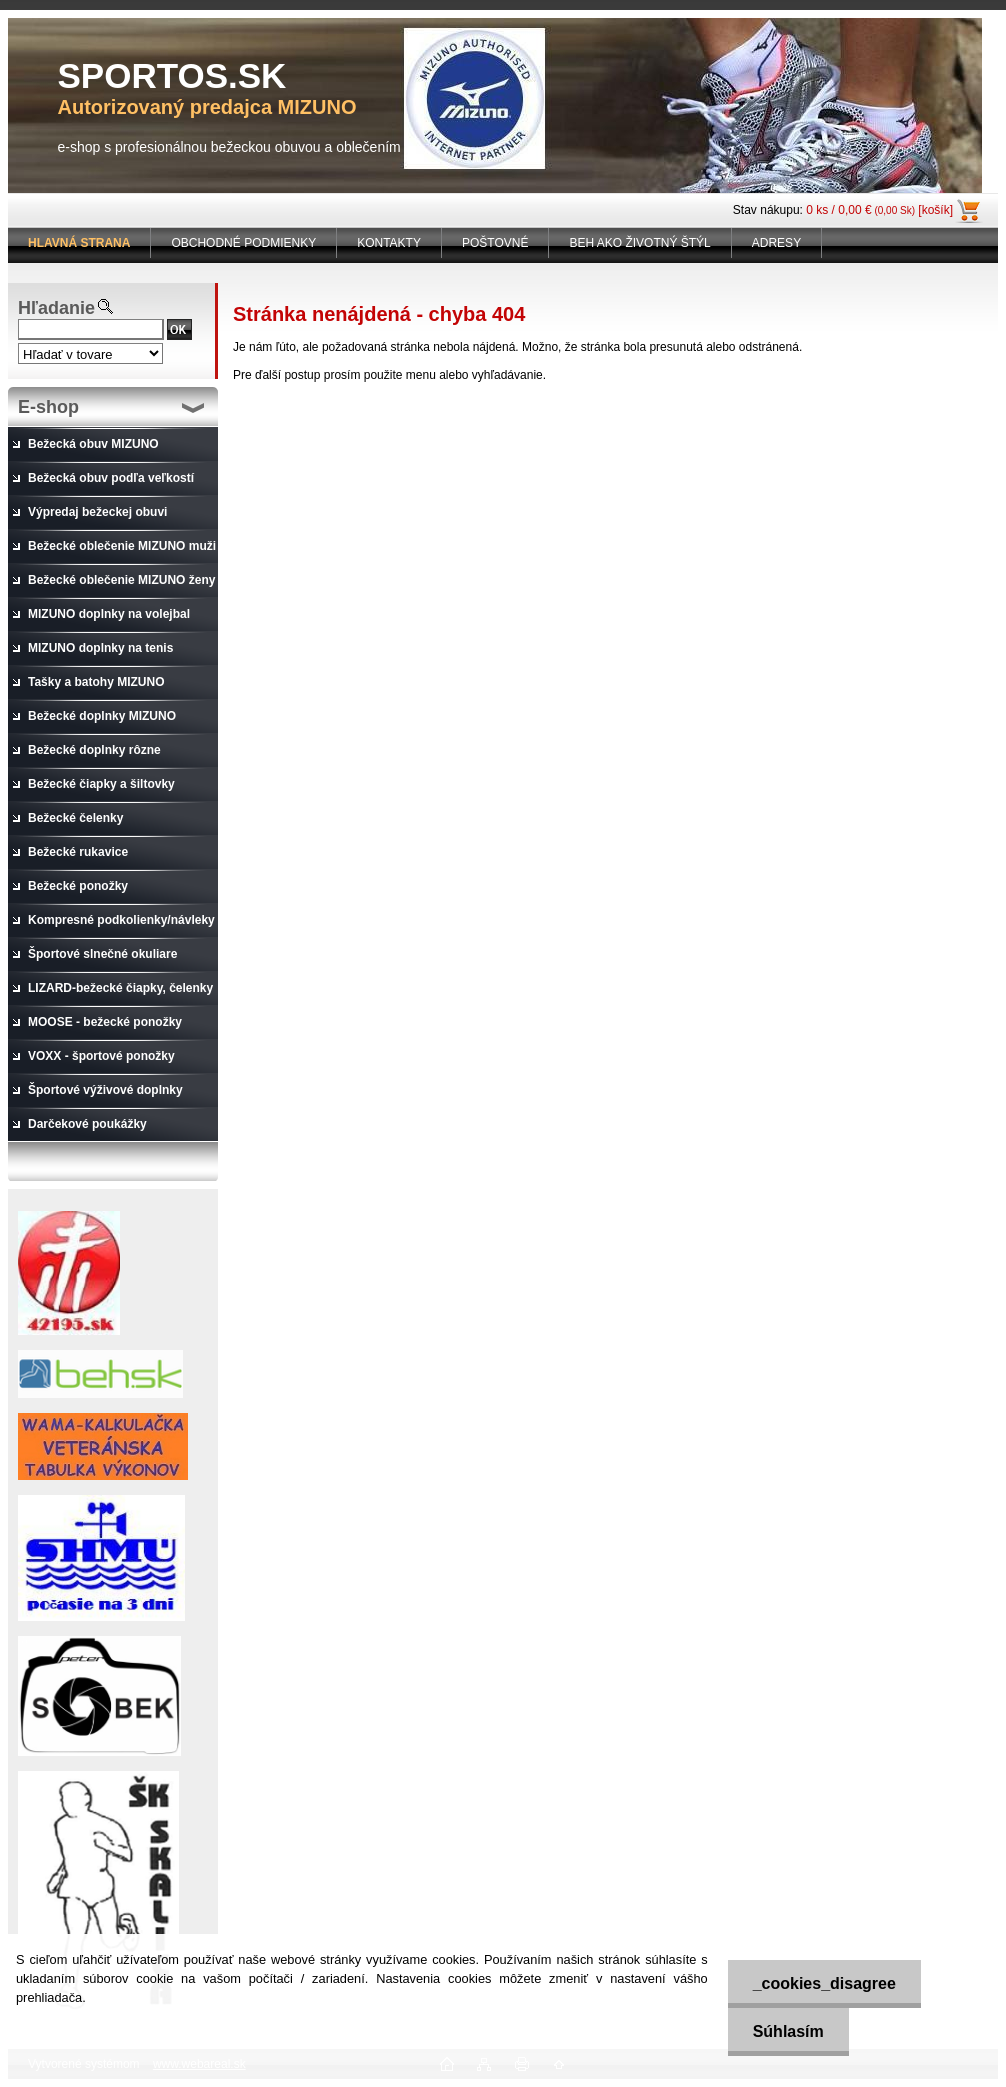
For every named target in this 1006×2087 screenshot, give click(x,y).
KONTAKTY (389, 243)
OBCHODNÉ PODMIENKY (243, 243)
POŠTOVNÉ (495, 243)
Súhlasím (788, 2031)
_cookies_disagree (824, 1983)
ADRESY (776, 243)
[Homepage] (79, 243)
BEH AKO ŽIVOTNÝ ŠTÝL (639, 243)
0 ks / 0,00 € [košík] (879, 210)
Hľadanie (56, 308)
